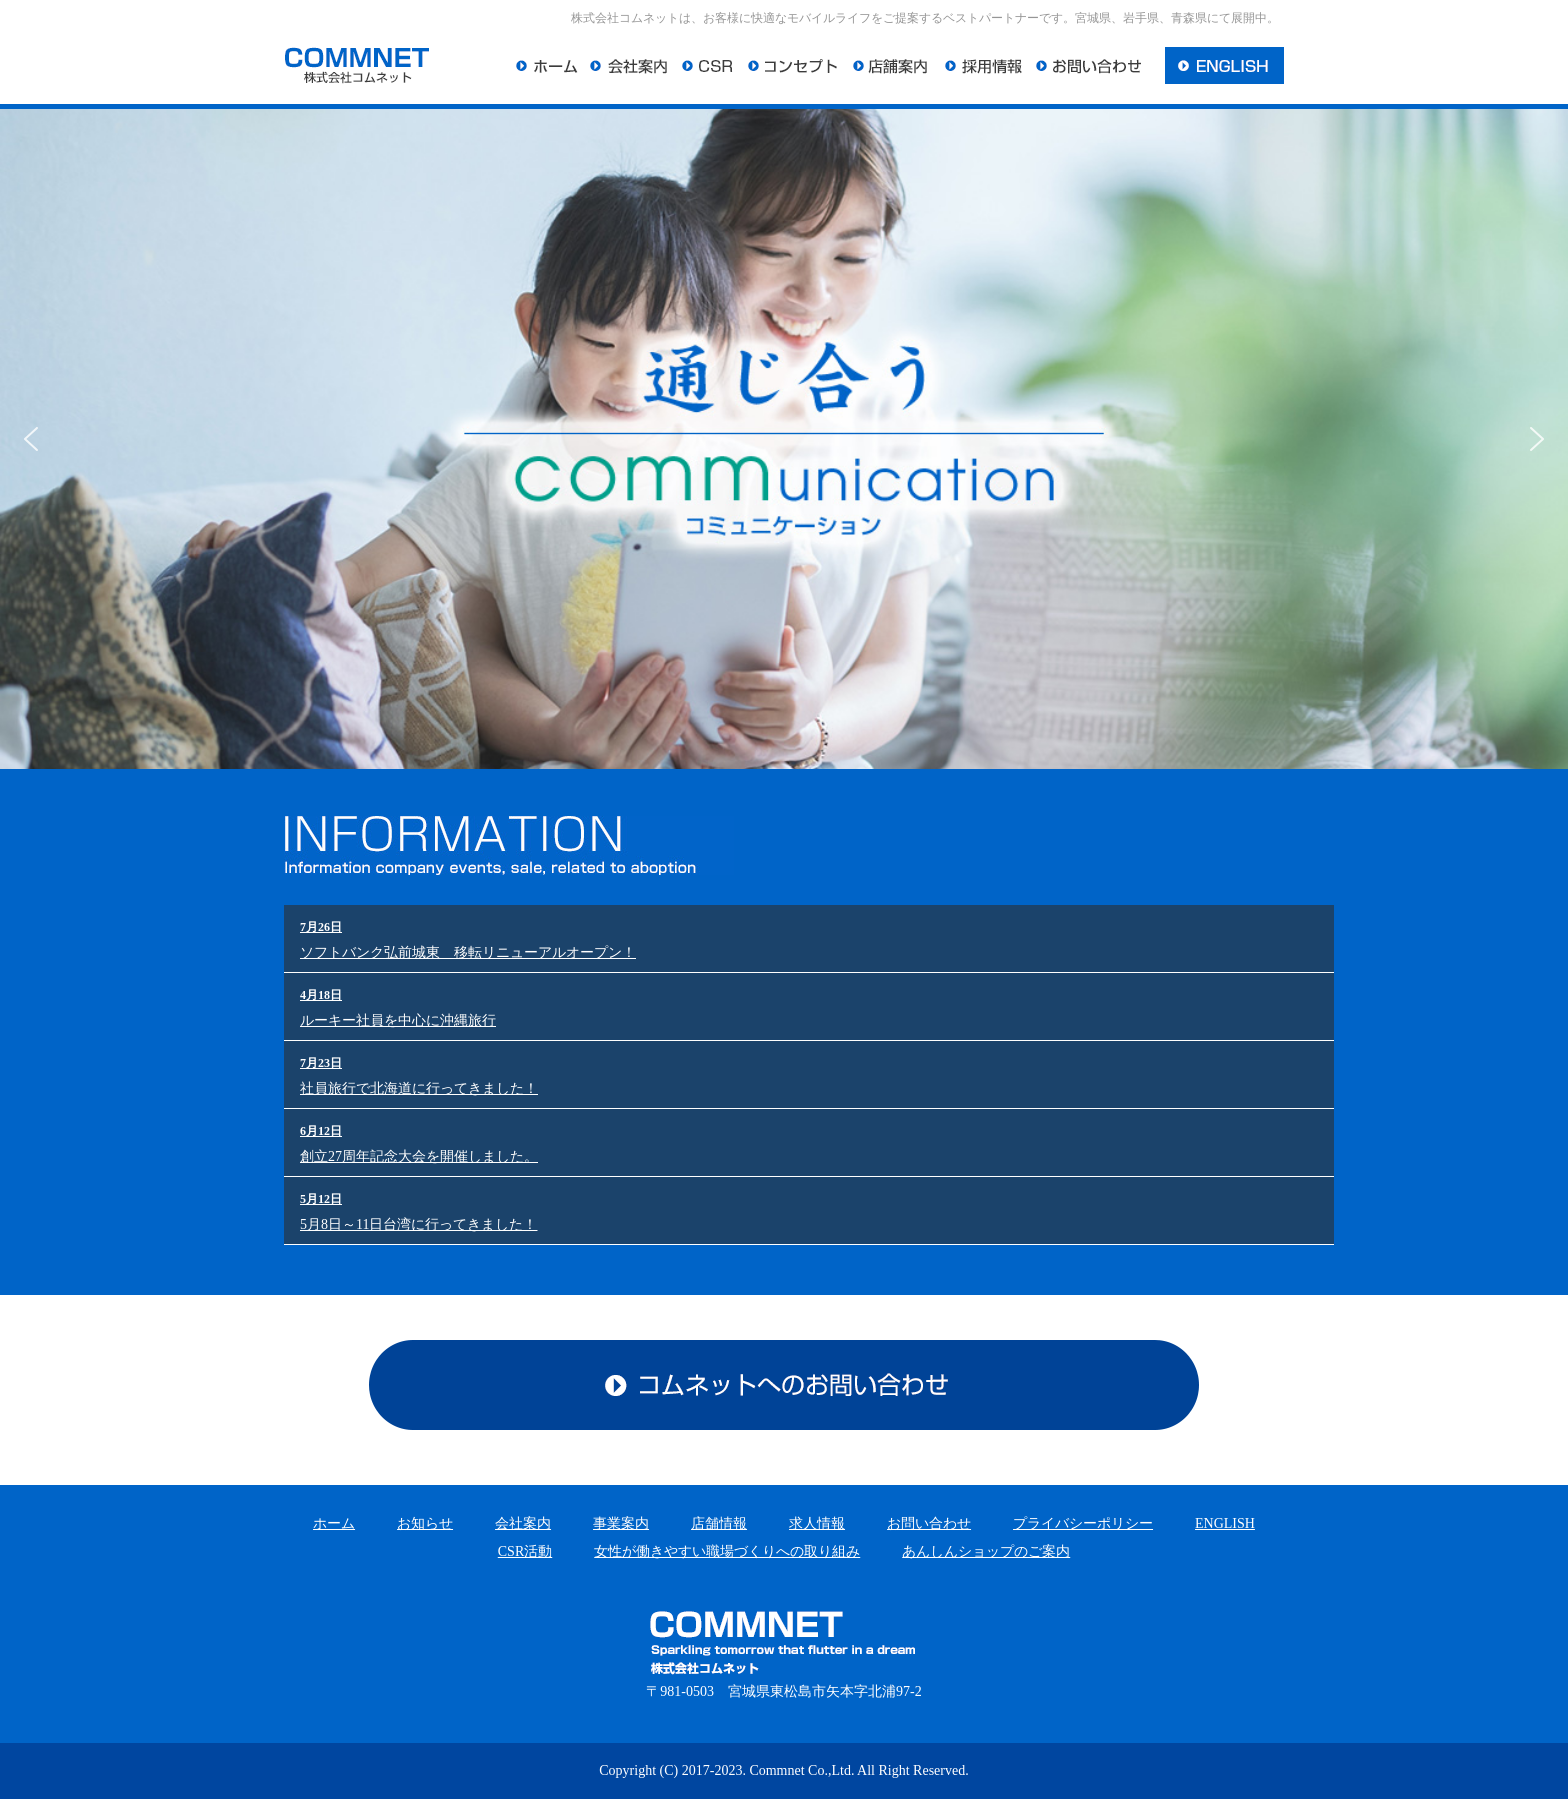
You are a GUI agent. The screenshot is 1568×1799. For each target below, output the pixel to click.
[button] (31, 439)
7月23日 (321, 1063)
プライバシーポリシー (1083, 1523)
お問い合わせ (929, 1523)
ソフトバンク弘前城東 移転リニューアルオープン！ (468, 952)
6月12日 (321, 1131)
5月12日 (321, 1199)
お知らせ (425, 1523)
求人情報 (817, 1523)
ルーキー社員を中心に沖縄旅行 (398, 1020)
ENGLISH (1225, 1523)
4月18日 (321, 995)
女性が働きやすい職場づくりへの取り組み (727, 1551)
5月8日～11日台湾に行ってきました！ (418, 1224)
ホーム (334, 1523)
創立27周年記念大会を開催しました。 (419, 1156)
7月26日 (321, 927)
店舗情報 (719, 1523)
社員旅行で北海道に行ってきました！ (419, 1088)
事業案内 (621, 1523)
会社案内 (523, 1523)
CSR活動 (525, 1551)
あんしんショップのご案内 (986, 1551)
